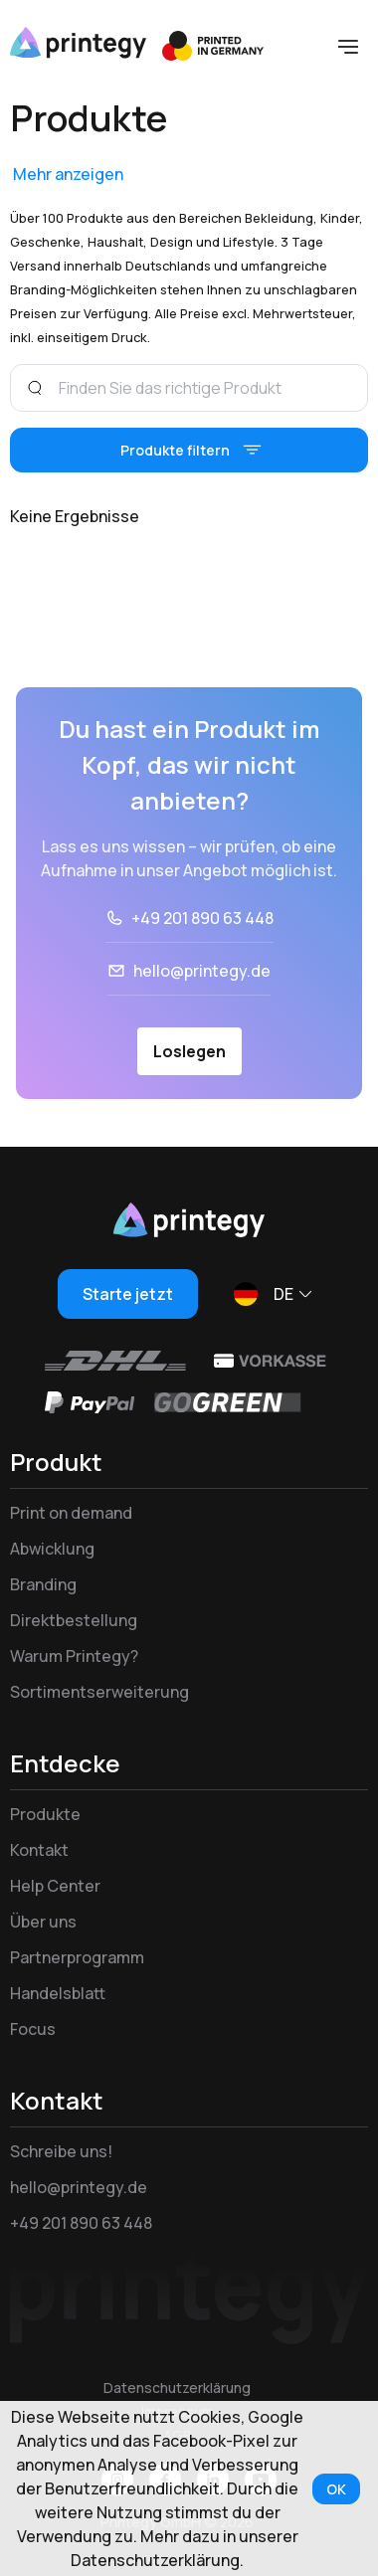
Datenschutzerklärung (177, 2387)
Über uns (43, 1921)
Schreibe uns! (61, 2151)
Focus (33, 2029)
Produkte (45, 1814)
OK (336, 2489)
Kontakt (39, 1850)
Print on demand (71, 1513)
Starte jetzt (128, 1294)
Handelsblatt (57, 1993)
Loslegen (189, 1051)
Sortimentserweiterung (99, 1692)
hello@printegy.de (202, 971)
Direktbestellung (73, 1620)
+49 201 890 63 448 (202, 918)
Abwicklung (52, 1549)
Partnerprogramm (77, 1957)
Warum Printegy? (74, 1656)
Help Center (55, 1886)
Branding (43, 1584)
